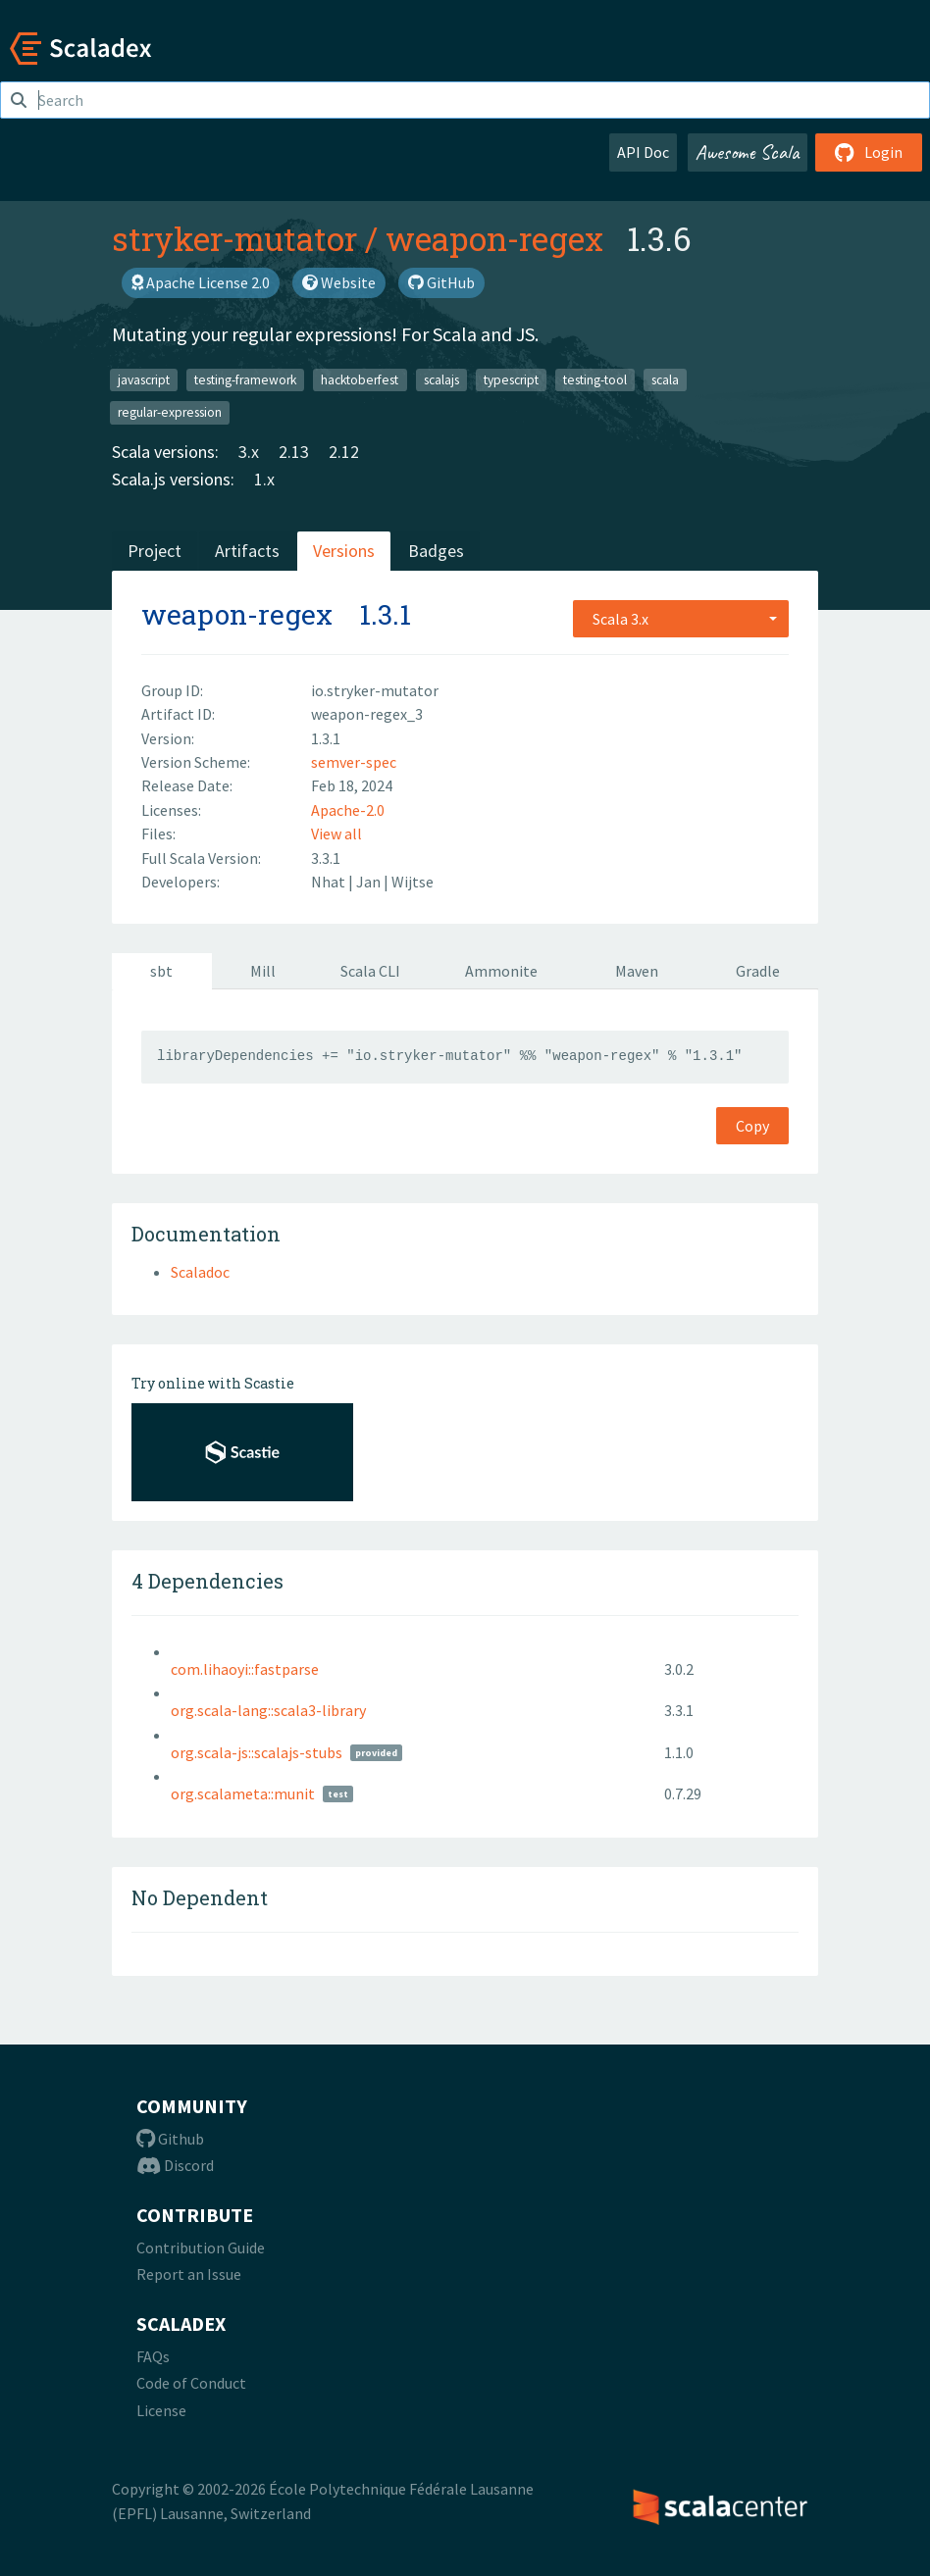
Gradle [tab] (758, 971)
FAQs (153, 2356)
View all (336, 833)
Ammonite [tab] (501, 971)
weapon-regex (494, 238)
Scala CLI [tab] (370, 971)
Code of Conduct (191, 2383)
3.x (248, 451)
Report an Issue (188, 2274)
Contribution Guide (200, 2247)
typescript (511, 379)
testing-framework (245, 379)
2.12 (344, 451)
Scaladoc (200, 1272)
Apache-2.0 (348, 810)
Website (339, 282)
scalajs (441, 379)
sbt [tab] (161, 971)
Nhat (329, 881)
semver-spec (353, 762)
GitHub (441, 282)
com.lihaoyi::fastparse (245, 1669)
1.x (264, 479)
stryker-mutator (234, 238)
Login (869, 152)
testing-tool (595, 379)
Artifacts (247, 550)
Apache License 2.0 (200, 282)
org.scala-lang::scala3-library (268, 1710)
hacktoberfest (359, 379)
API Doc (643, 152)
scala (665, 379)
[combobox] (681, 618)
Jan (370, 881)
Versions (344, 550)
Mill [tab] (263, 971)
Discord (175, 2165)
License (161, 2410)
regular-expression (170, 412)
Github (170, 2138)
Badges (436, 550)
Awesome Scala (748, 152)
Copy (752, 1126)
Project (154, 550)
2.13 (294, 451)
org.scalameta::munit (243, 1793)
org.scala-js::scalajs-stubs (256, 1752)
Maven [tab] (636, 971)
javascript (144, 379)
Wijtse (412, 881)
